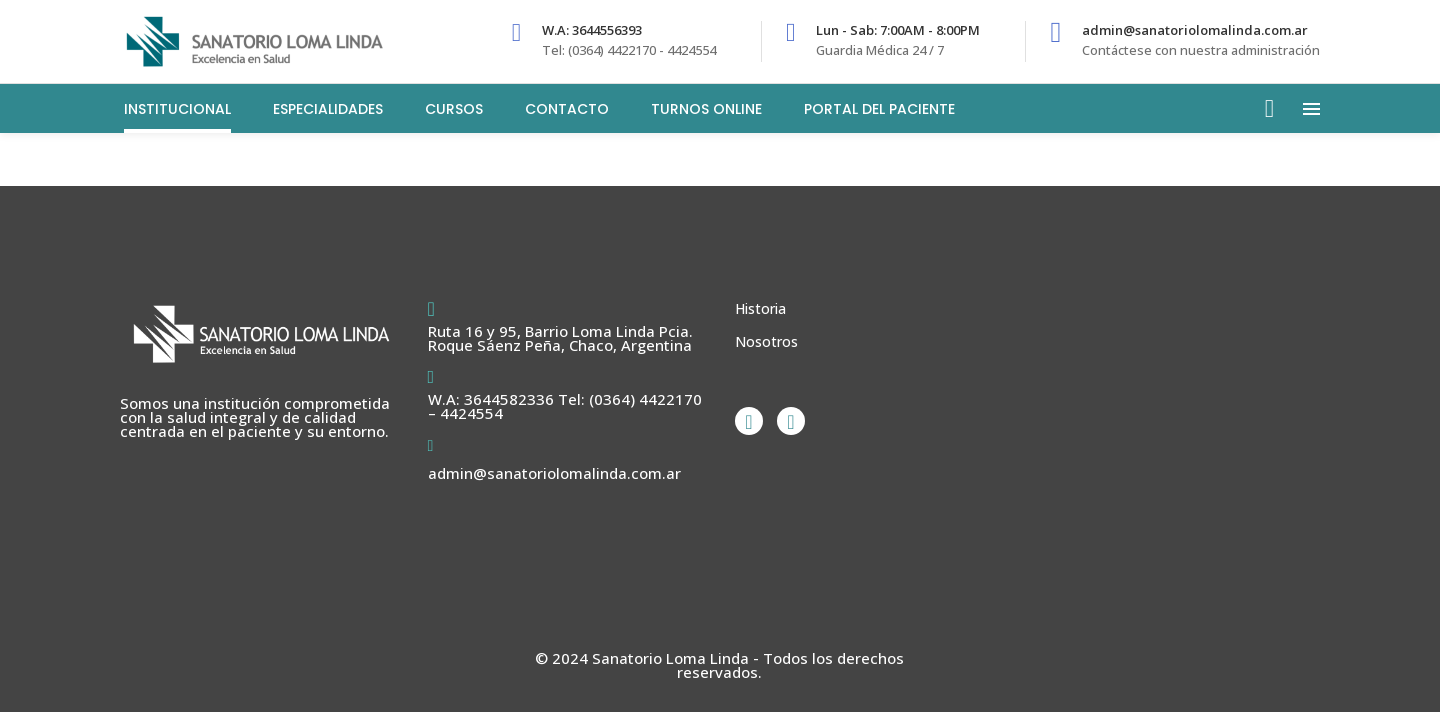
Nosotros (766, 341)
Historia (760, 308)
